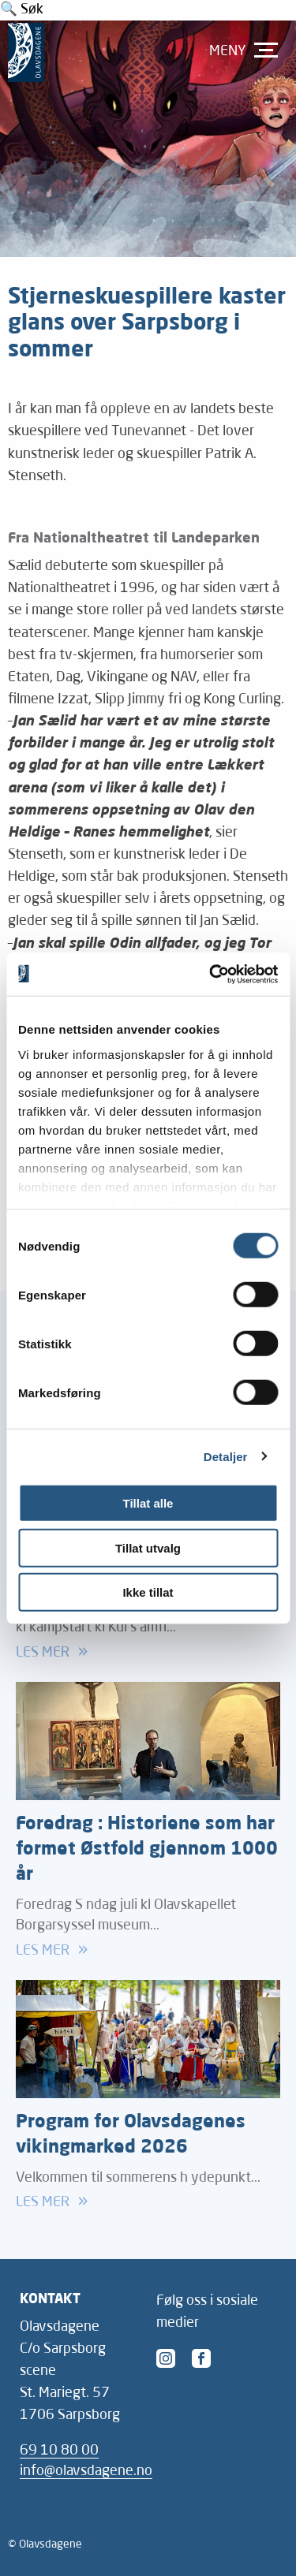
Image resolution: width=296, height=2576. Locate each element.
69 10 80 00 (59, 2451)
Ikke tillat (147, 1592)
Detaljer (226, 1456)
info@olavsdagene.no (86, 2471)
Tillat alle (148, 1503)
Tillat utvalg (148, 1547)
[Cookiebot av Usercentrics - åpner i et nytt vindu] (211, 974)
